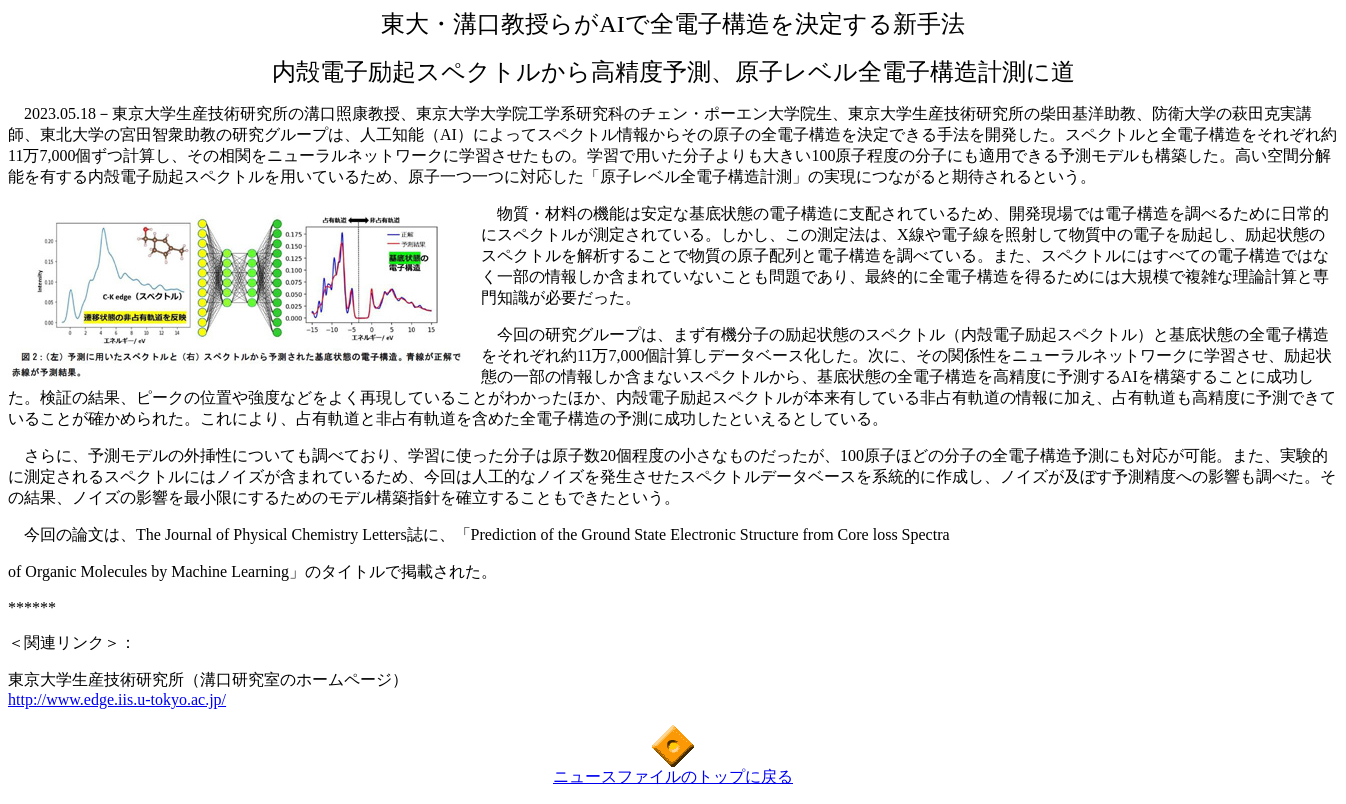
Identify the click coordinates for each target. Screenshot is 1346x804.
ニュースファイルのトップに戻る (673, 776)
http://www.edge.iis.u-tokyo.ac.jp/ (117, 699)
